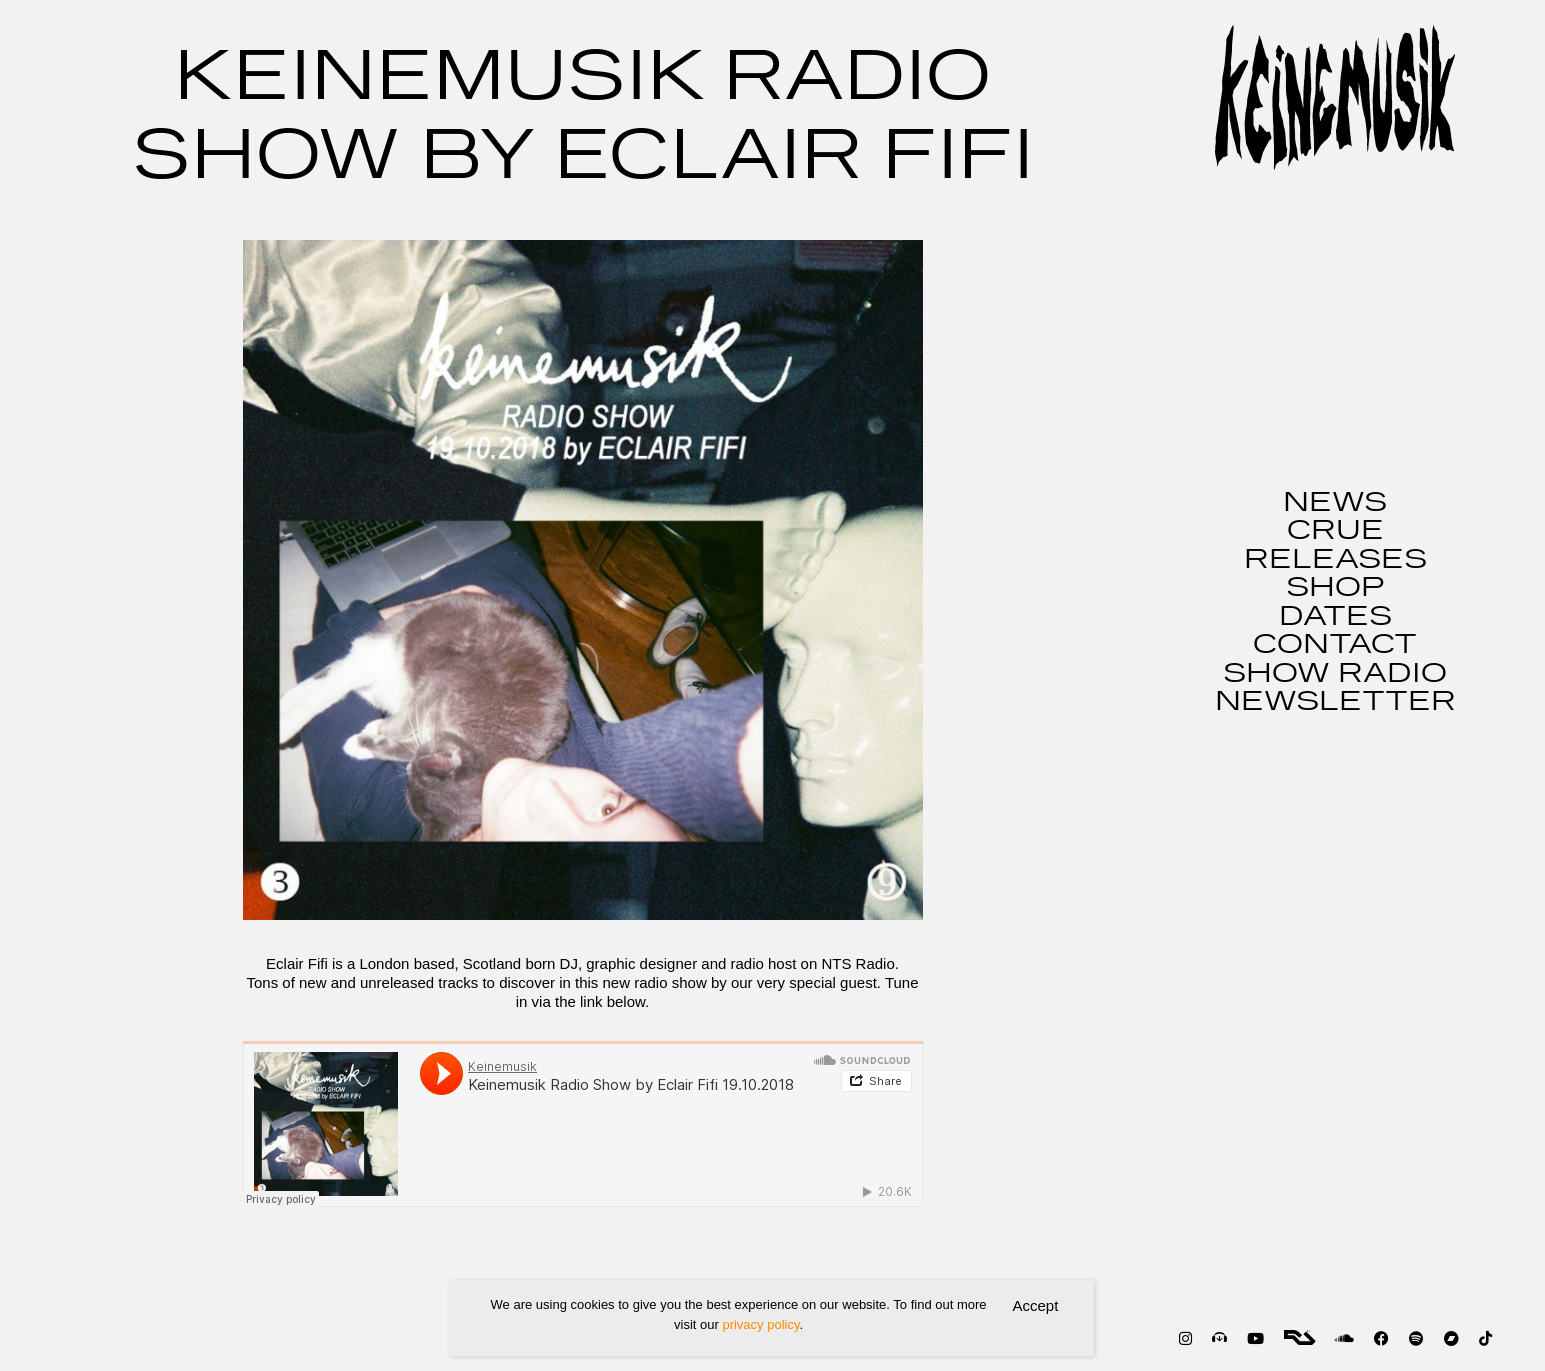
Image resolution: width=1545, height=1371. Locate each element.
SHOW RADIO (1335, 674)
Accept (1036, 1305)
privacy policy (760, 1324)
